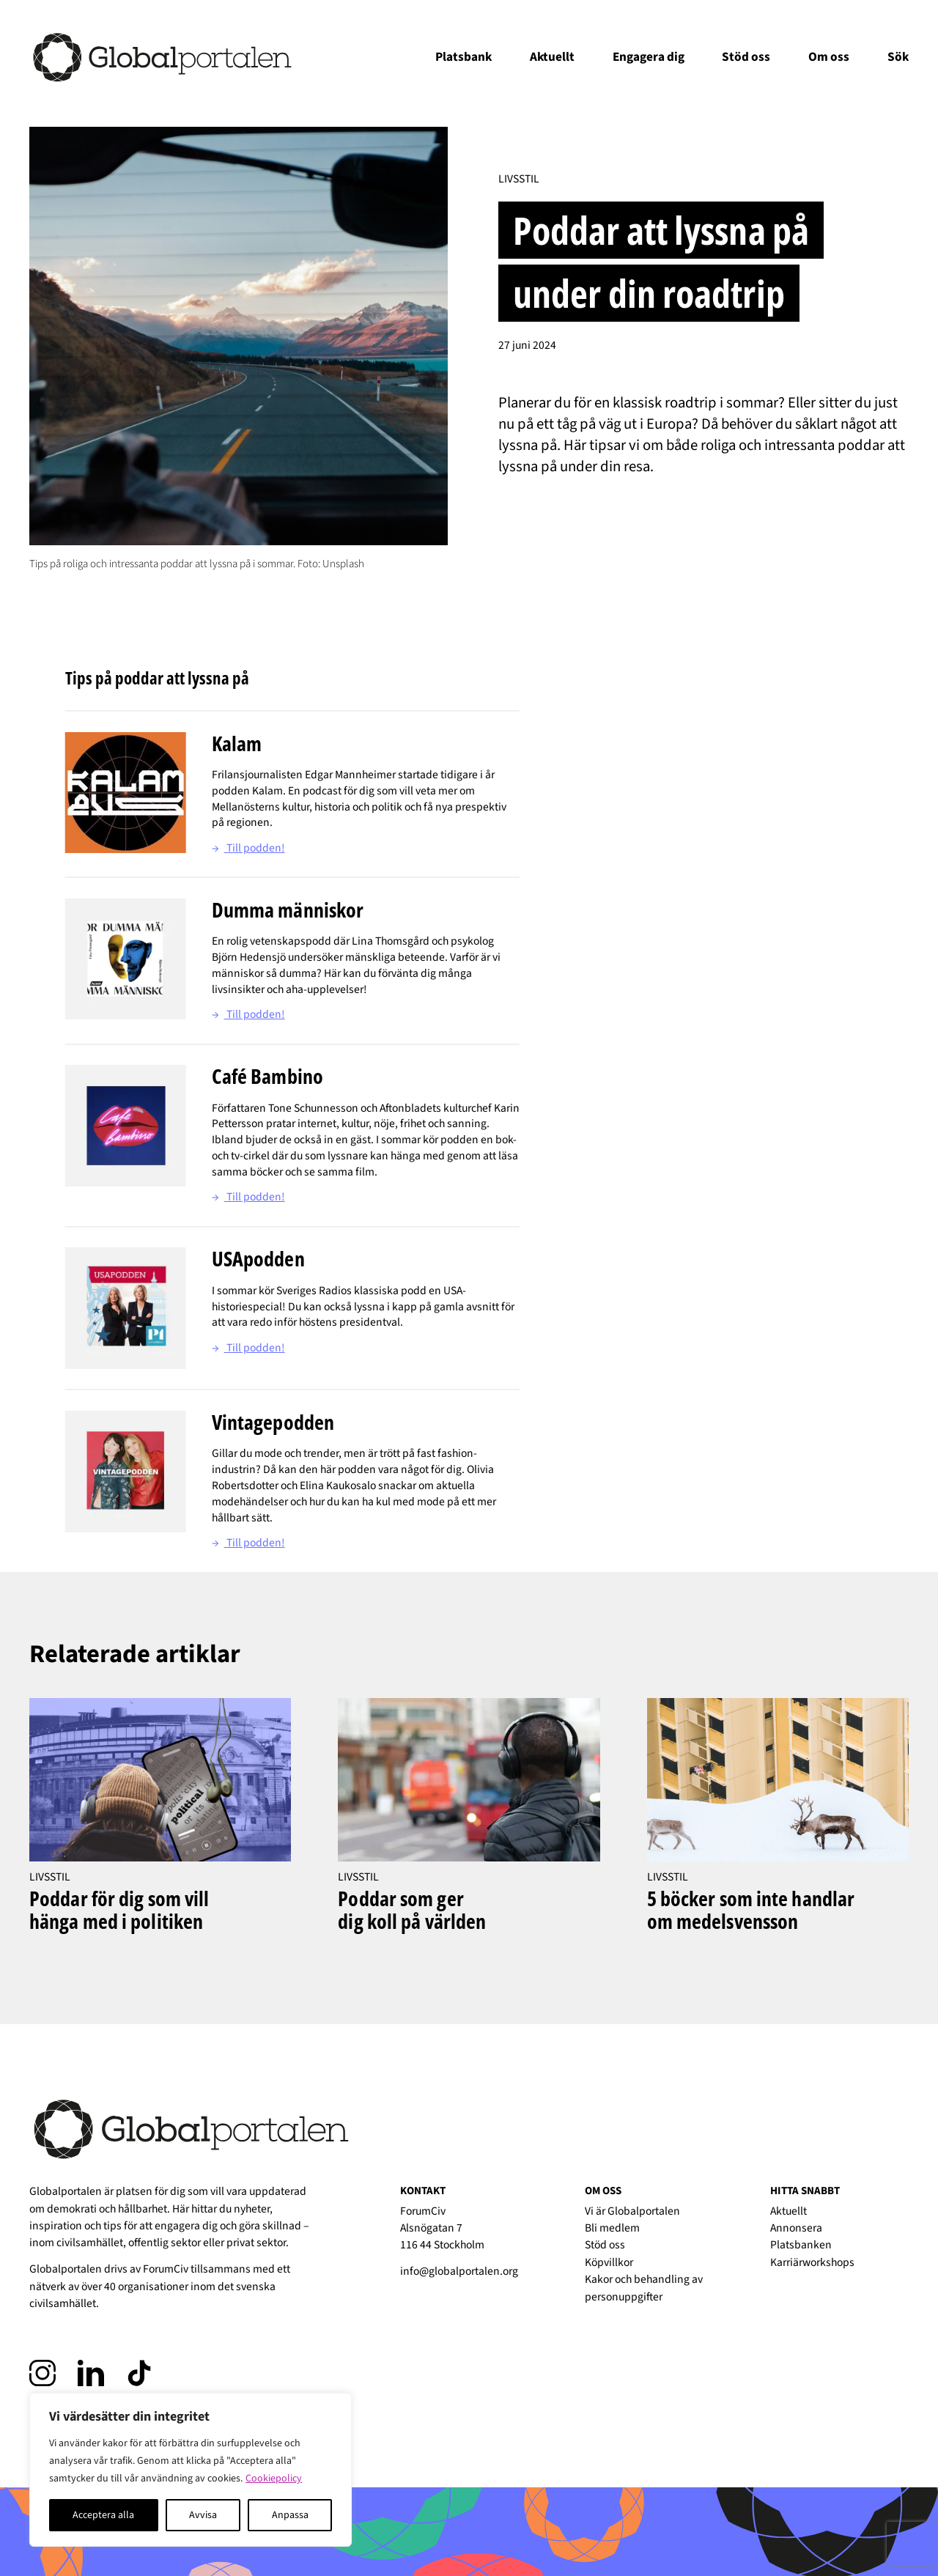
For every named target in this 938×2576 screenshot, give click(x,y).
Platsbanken (801, 2245)
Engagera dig (648, 57)
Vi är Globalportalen (632, 2211)
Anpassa (290, 2515)
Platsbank (463, 57)
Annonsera (796, 2228)
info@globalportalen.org (459, 2271)
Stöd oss (746, 57)
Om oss (828, 57)
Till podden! (248, 848)
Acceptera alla (103, 2515)
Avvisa (203, 2515)
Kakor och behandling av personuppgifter (644, 2287)
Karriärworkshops (812, 2262)
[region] (190, 2470)
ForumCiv (165, 2269)
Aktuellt (552, 57)
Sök (898, 57)
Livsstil (518, 179)
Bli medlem (612, 2228)
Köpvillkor (609, 2262)
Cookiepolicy (273, 2478)
